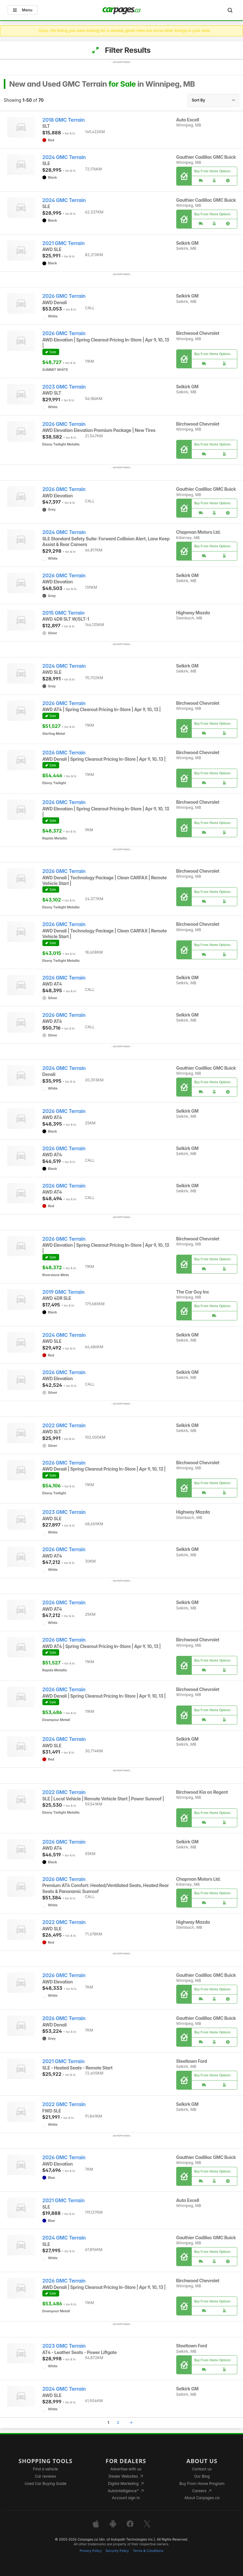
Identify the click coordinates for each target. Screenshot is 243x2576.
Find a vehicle (45, 2469)
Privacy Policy (91, 2551)
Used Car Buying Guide (45, 2483)
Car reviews (45, 2476)
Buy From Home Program (202, 2483)
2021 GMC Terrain (63, 243)
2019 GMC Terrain (63, 1292)
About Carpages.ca (202, 2497)
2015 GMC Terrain (63, 613)
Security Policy (117, 2551)
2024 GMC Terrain (64, 157)
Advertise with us (125, 2469)
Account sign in (126, 2497)
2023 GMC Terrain (64, 387)
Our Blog (201, 2476)
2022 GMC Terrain (64, 1426)
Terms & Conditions (148, 2551)
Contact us (202, 2469)
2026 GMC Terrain (64, 296)
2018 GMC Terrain (63, 120)
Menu (22, 10)
